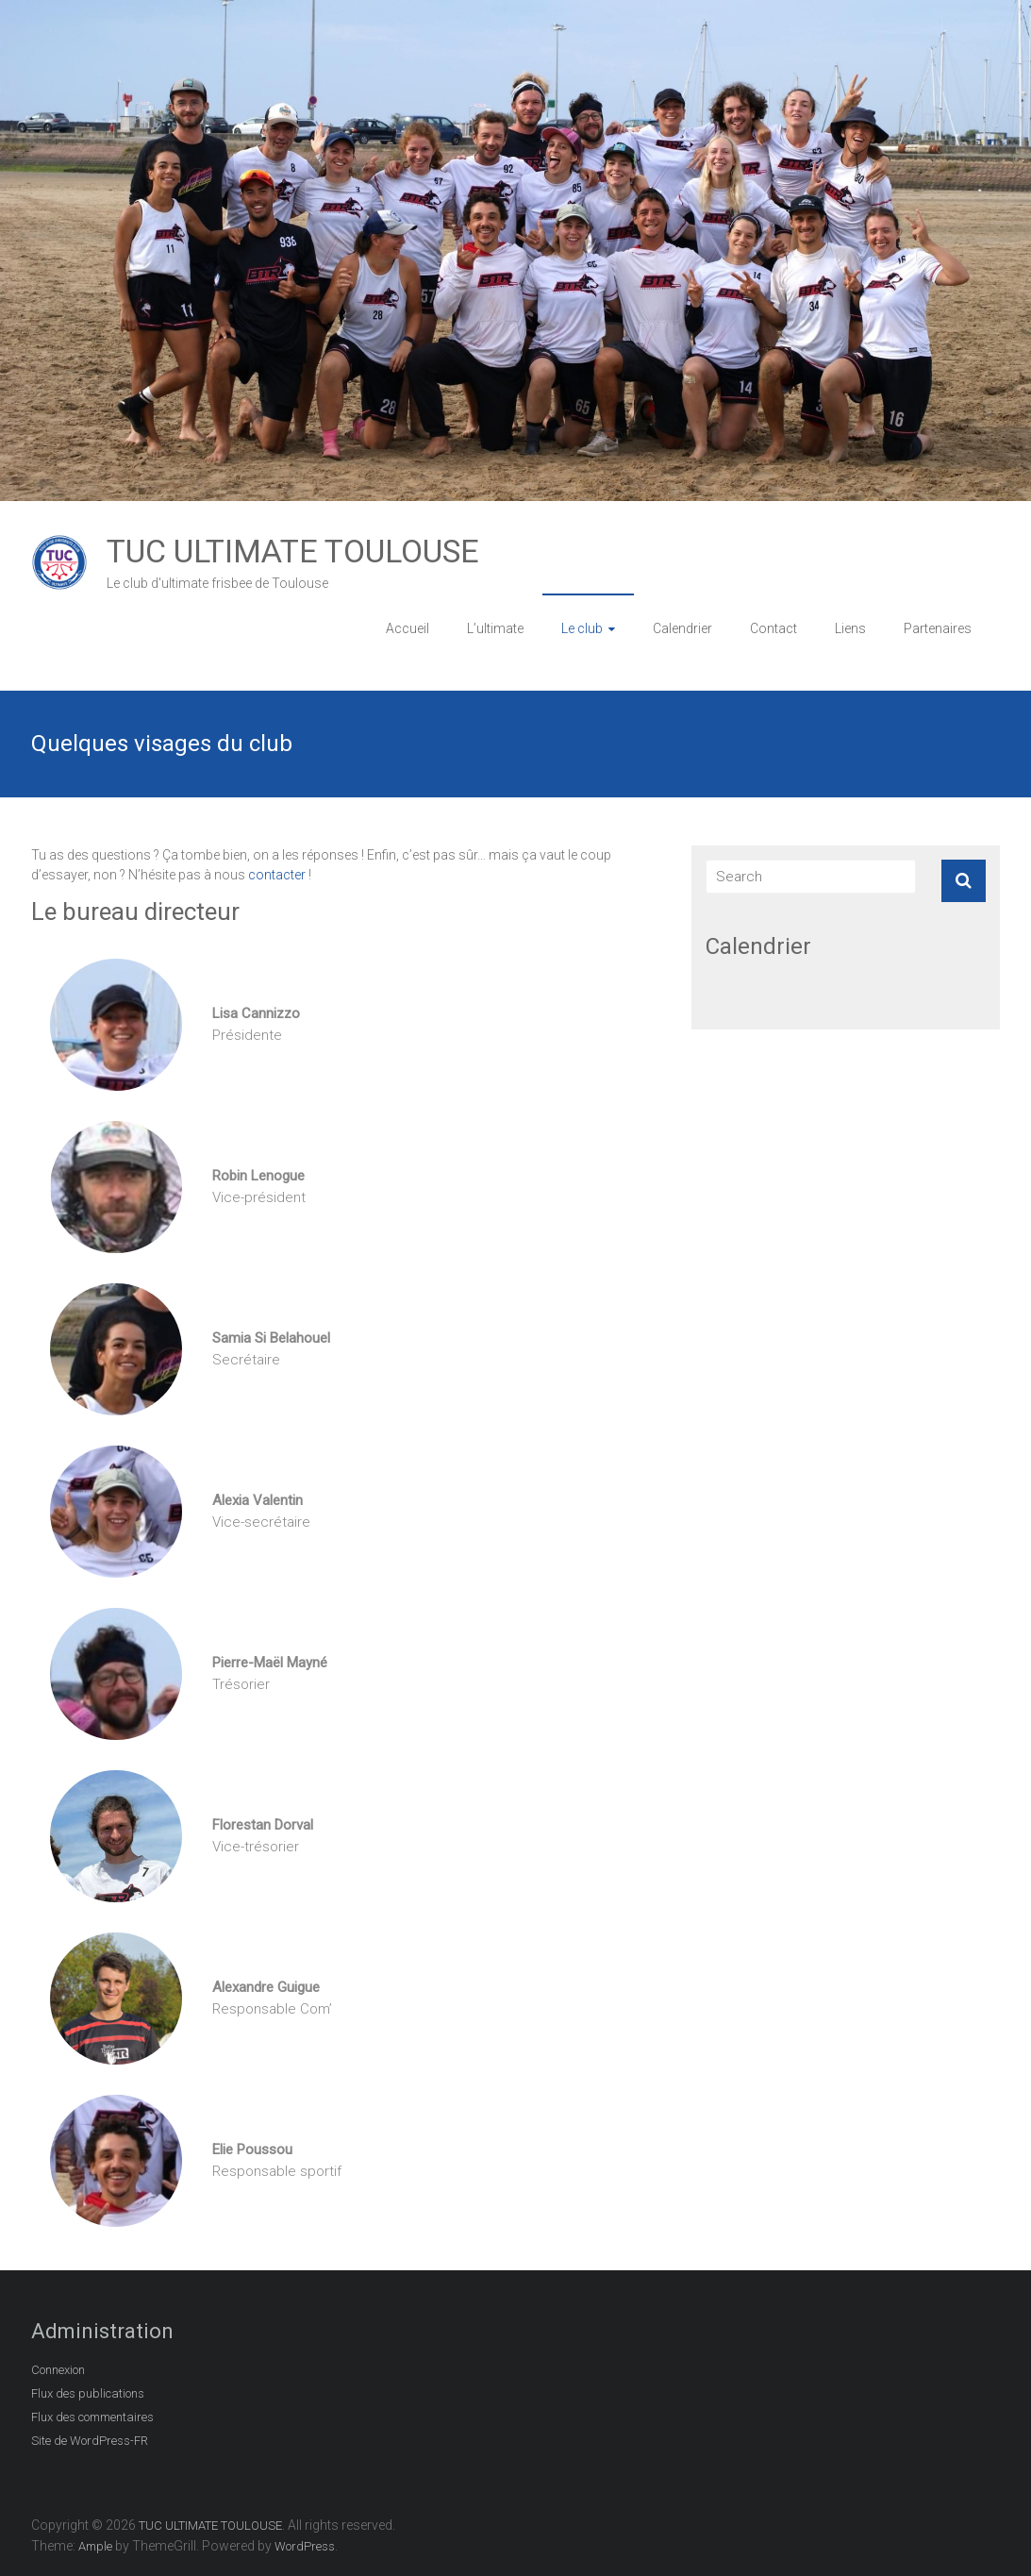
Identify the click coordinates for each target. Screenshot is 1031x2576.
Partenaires (938, 628)
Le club (582, 628)
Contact (773, 628)
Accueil (407, 628)
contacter (277, 874)
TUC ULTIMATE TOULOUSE (293, 551)
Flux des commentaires (92, 2417)
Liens (850, 628)
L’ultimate (495, 628)
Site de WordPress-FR (89, 2441)
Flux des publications (87, 2393)
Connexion (58, 2370)
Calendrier (682, 628)
